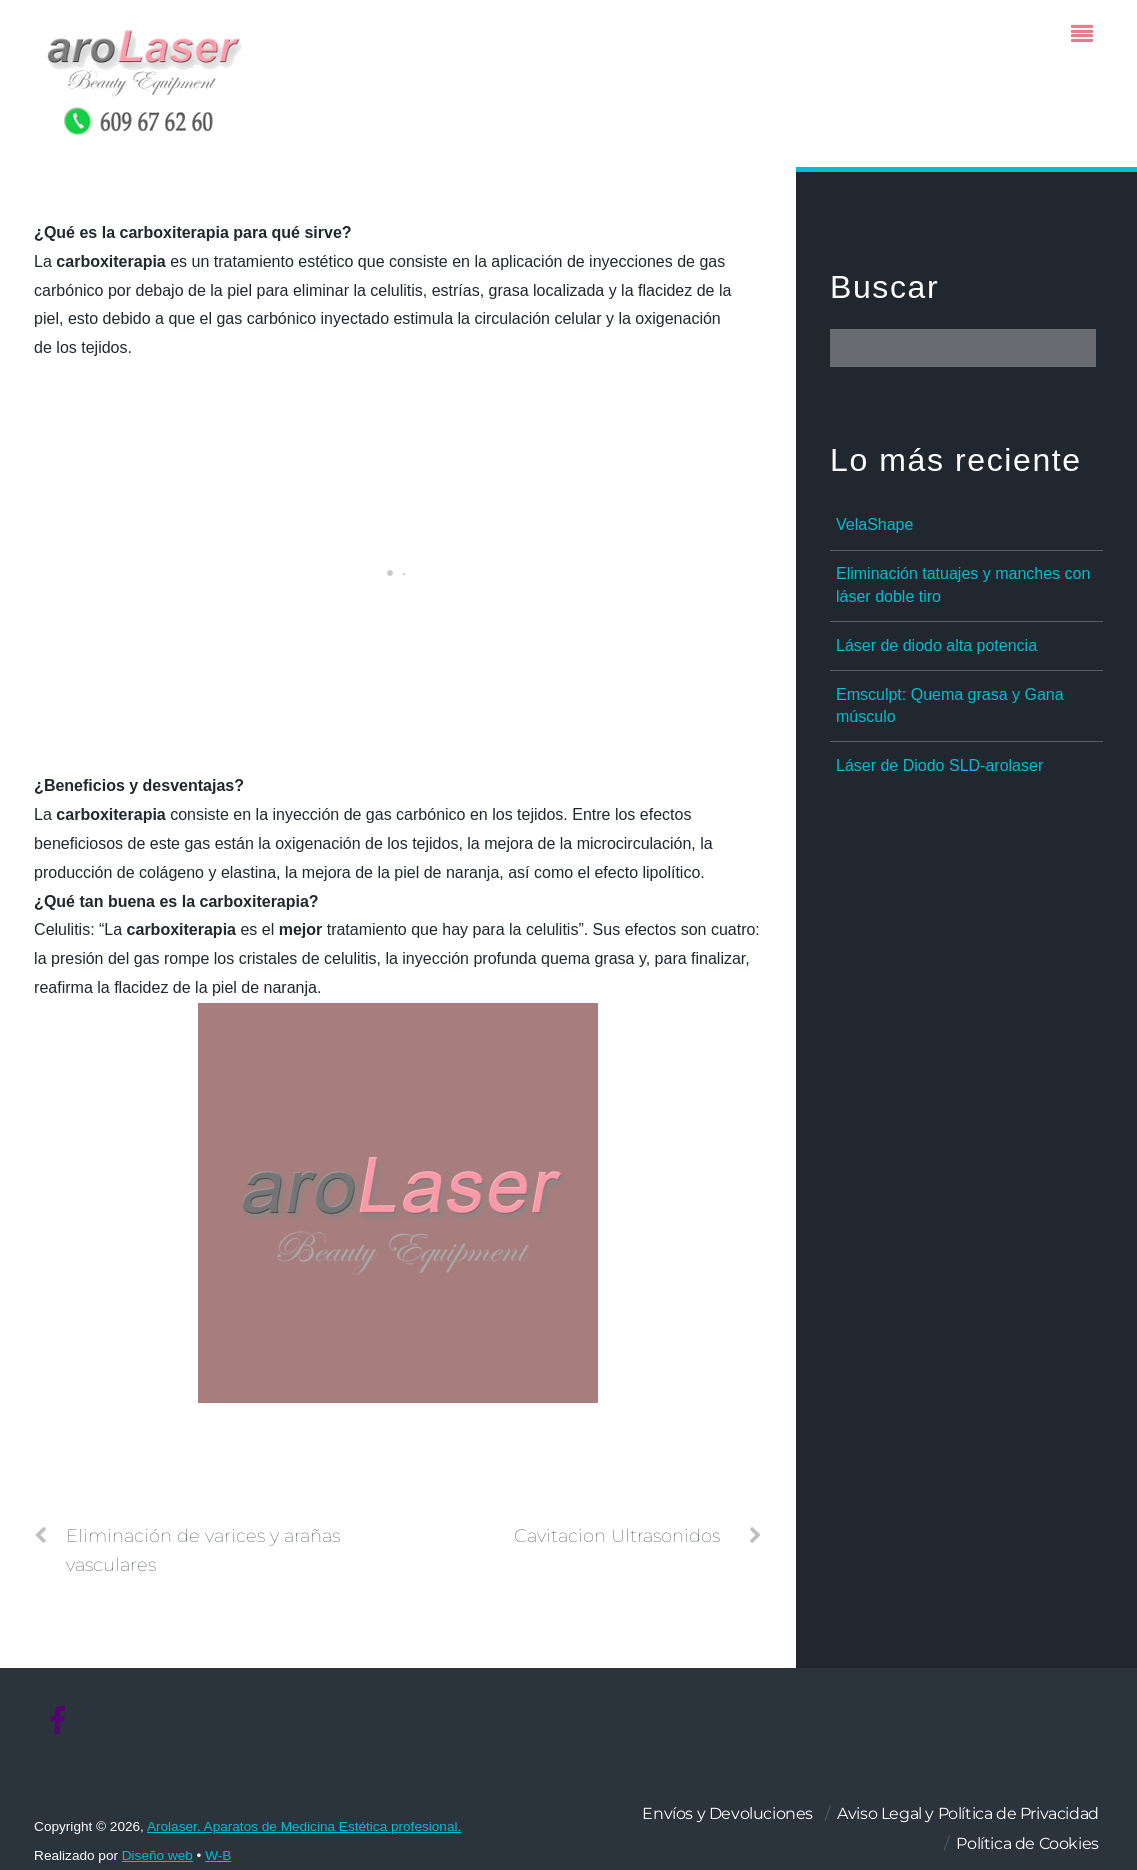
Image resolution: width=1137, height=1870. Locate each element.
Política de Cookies (1027, 1843)
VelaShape (874, 524)
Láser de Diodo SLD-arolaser (939, 765)
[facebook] (58, 1721)
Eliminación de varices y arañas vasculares (187, 1548)
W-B (218, 1855)
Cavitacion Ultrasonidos (638, 1536)
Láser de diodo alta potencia (936, 645)
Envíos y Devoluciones (727, 1813)
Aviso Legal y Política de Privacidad (968, 1813)
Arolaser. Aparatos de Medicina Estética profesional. (304, 1826)
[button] (398, 233)
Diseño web (157, 1855)
